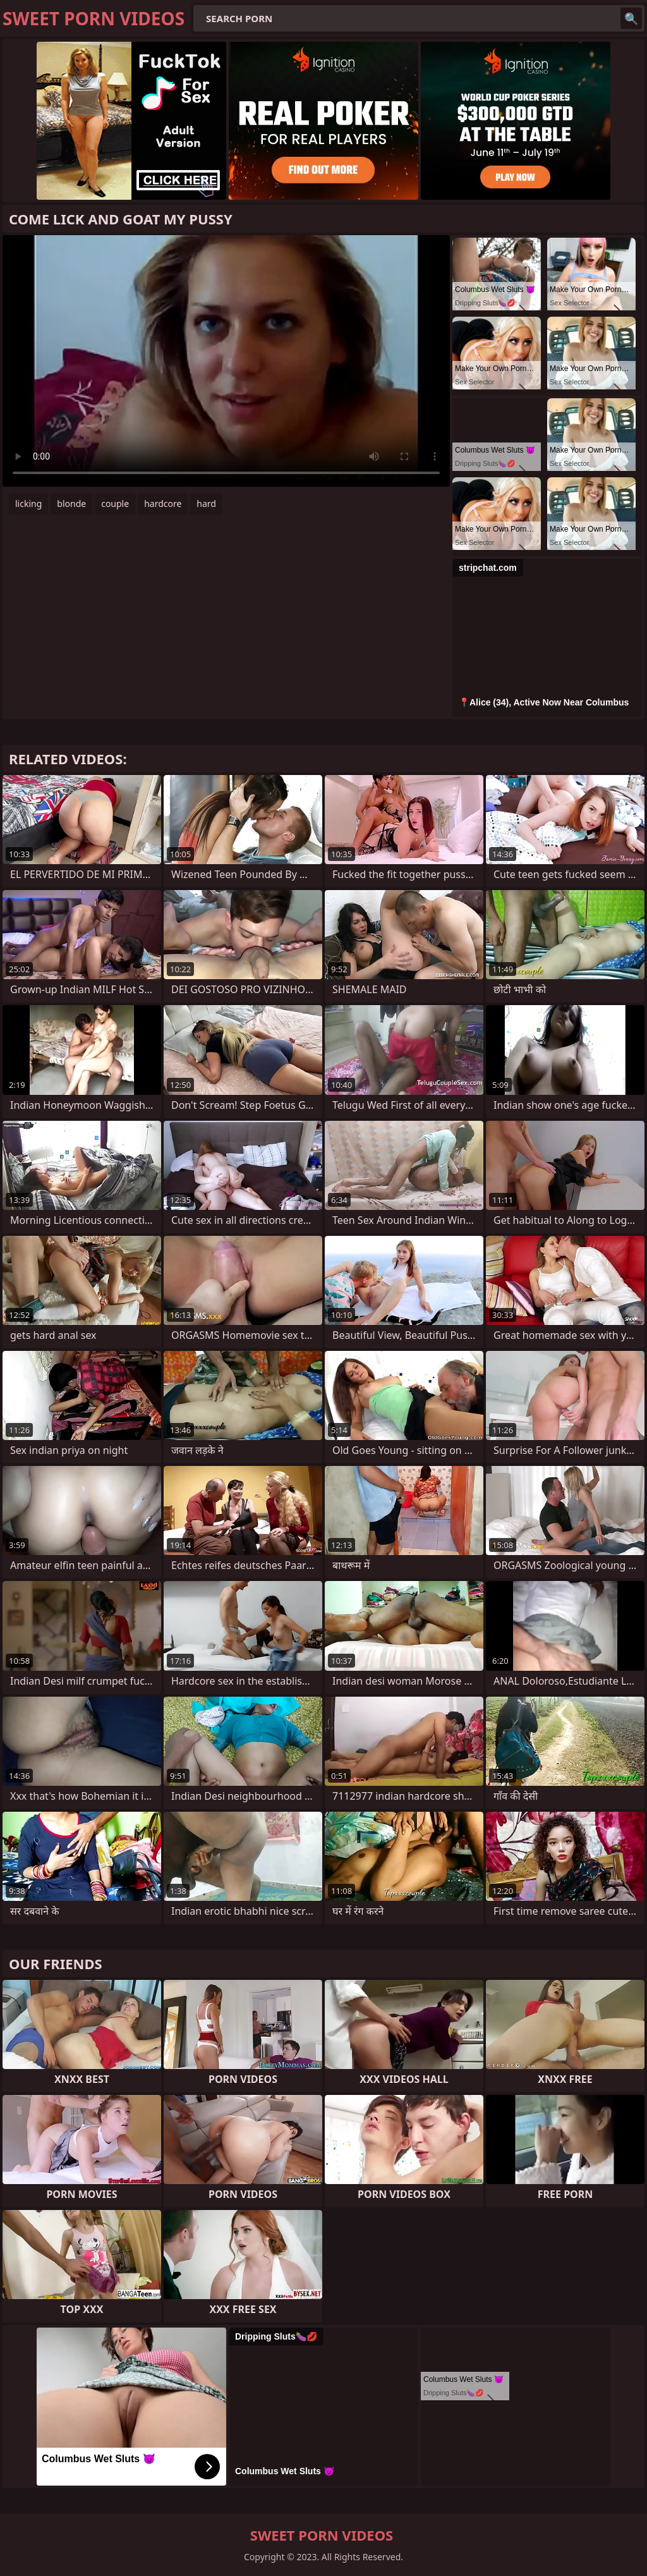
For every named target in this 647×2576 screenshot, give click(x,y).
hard (206, 503)
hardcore (162, 503)
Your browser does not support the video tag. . (226, 361)
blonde (71, 503)
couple (115, 503)
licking (28, 503)
